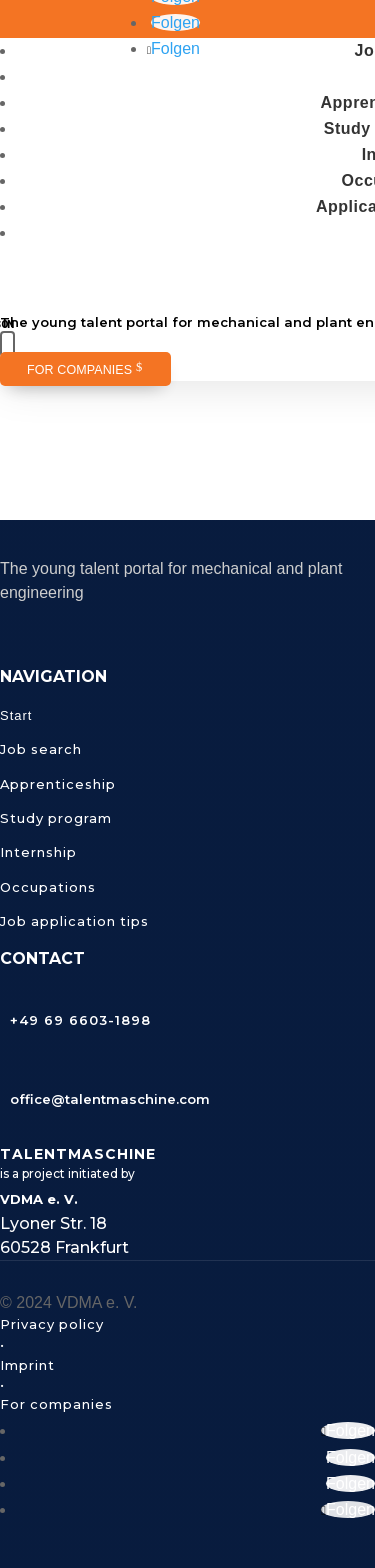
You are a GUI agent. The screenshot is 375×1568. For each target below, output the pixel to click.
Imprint (27, 1365)
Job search (41, 749)
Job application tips (74, 921)
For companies (79, 370)
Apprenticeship (58, 784)
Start (16, 715)
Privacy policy (52, 1324)
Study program (56, 818)
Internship (38, 852)
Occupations (48, 887)
